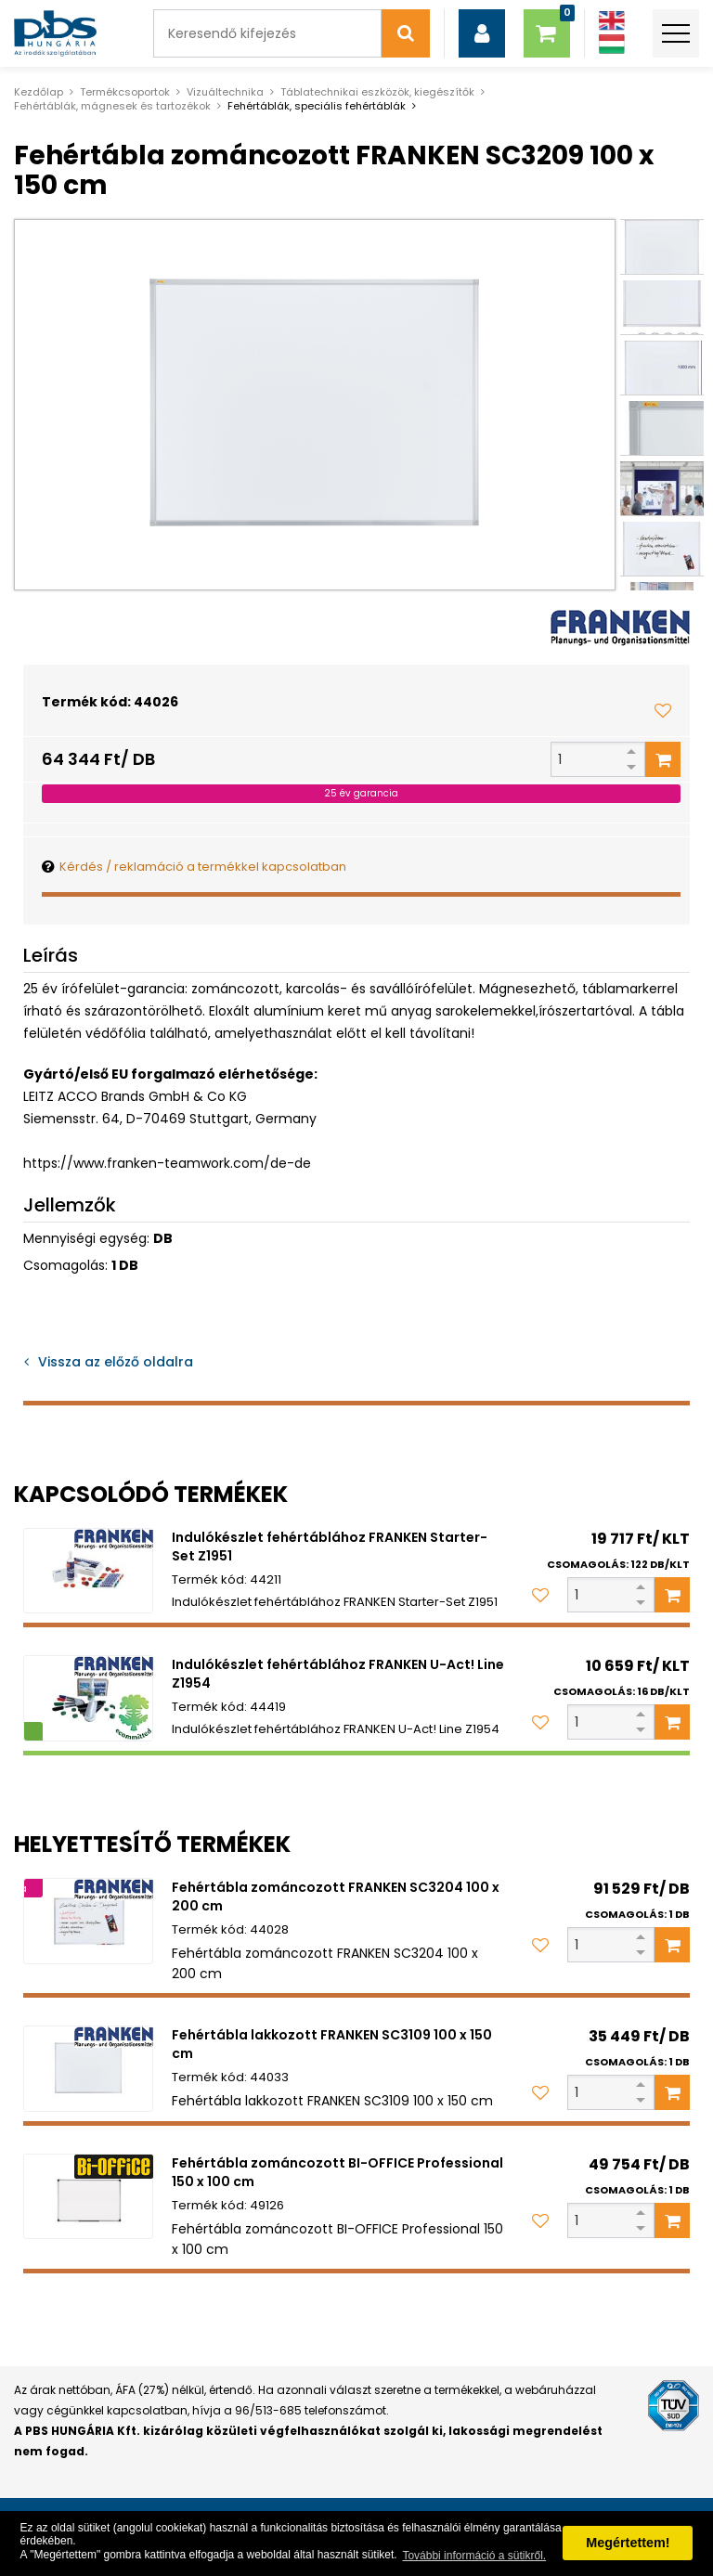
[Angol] (612, 21)
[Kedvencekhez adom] (663, 710)
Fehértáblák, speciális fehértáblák (316, 105)
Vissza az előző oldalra (115, 1362)
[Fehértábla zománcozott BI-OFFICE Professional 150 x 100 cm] (88, 2197)
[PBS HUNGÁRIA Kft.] (55, 33)
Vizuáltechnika (225, 91)
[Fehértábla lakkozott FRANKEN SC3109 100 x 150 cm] (88, 2069)
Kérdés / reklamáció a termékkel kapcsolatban (202, 866)
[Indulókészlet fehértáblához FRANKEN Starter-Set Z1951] (88, 1571)
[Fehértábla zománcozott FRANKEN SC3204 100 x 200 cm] (88, 1921)
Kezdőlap (38, 91)
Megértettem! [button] (627, 2542)
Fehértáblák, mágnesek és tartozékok (112, 105)
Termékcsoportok (125, 91)
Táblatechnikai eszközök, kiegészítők (377, 91)
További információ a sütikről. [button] (474, 2555)
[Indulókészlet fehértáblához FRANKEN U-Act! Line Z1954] (88, 1698)
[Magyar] (612, 44)
